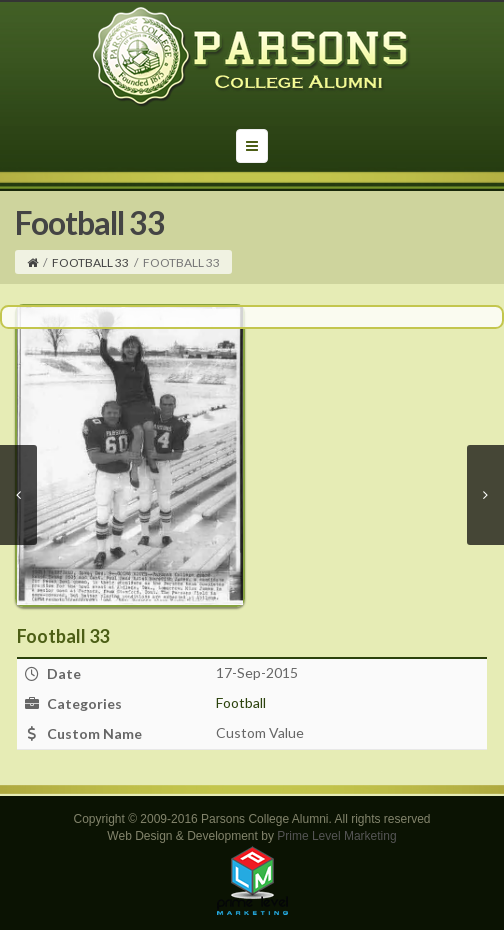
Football (241, 702)
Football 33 (90, 262)
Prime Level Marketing (336, 836)
